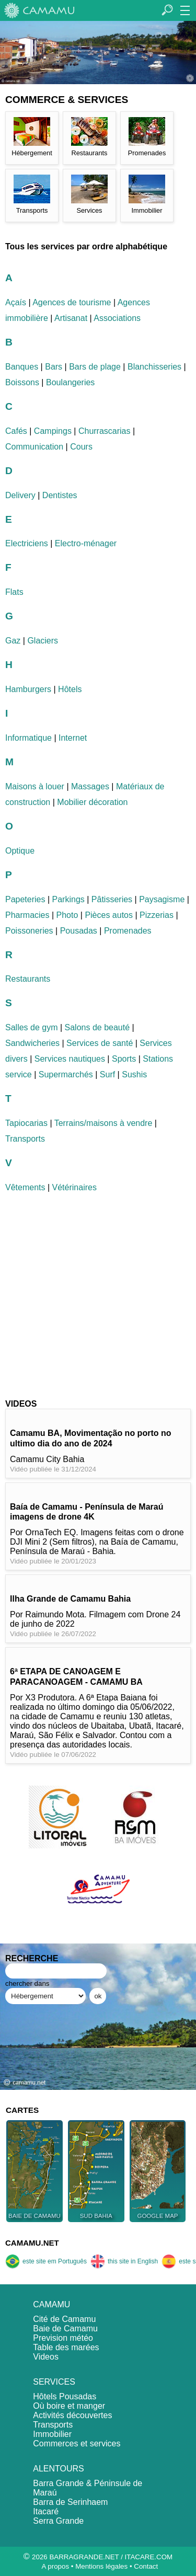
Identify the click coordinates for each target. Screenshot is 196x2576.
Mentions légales (101, 2566)
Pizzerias (157, 915)
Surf (107, 1074)
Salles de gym (31, 1027)
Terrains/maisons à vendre (103, 1123)
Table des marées (66, 2347)
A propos (55, 2566)
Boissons (22, 382)
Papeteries (25, 899)
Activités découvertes (72, 2415)
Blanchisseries (154, 366)
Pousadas (78, 930)
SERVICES (54, 2381)
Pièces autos (109, 915)
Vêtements (25, 1187)
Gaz (12, 640)
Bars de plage (95, 366)
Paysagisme (162, 899)
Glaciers (42, 640)
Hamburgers (28, 689)
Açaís (15, 302)
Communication (34, 446)
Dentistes (59, 495)
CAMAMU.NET (32, 2242)
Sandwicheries (32, 1043)
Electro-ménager (86, 543)
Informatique (28, 737)
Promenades (128, 930)
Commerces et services (76, 2443)
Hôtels (70, 689)
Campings (53, 431)
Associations (117, 318)
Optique (19, 850)
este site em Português (46, 2261)
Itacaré (46, 2511)
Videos (46, 2356)
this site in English (124, 2261)
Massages (90, 786)
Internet (73, 737)
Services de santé (99, 1043)
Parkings (68, 899)
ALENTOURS (58, 2468)
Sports (124, 1058)
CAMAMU (51, 2304)
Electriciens (26, 543)
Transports (25, 1138)
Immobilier (52, 2434)
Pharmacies (27, 915)
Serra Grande (58, 2520)
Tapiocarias (26, 1123)
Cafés (16, 431)
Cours (81, 446)
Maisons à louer (34, 786)
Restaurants (27, 978)
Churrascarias (104, 431)
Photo (67, 915)
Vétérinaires (74, 1187)
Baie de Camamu (65, 2328)
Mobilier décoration (92, 802)
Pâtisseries (111, 899)
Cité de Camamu (64, 2319)
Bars (53, 366)
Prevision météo (63, 2337)
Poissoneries (29, 930)
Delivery (20, 495)
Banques (21, 366)
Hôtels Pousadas (64, 2396)
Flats (14, 592)
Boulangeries (70, 382)
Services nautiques (69, 1058)
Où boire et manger (69, 2405)
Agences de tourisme (71, 302)
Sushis (134, 1074)
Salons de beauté (97, 1027)
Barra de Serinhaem (70, 2502)
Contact (146, 2566)
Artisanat (70, 318)
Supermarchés (66, 1074)
